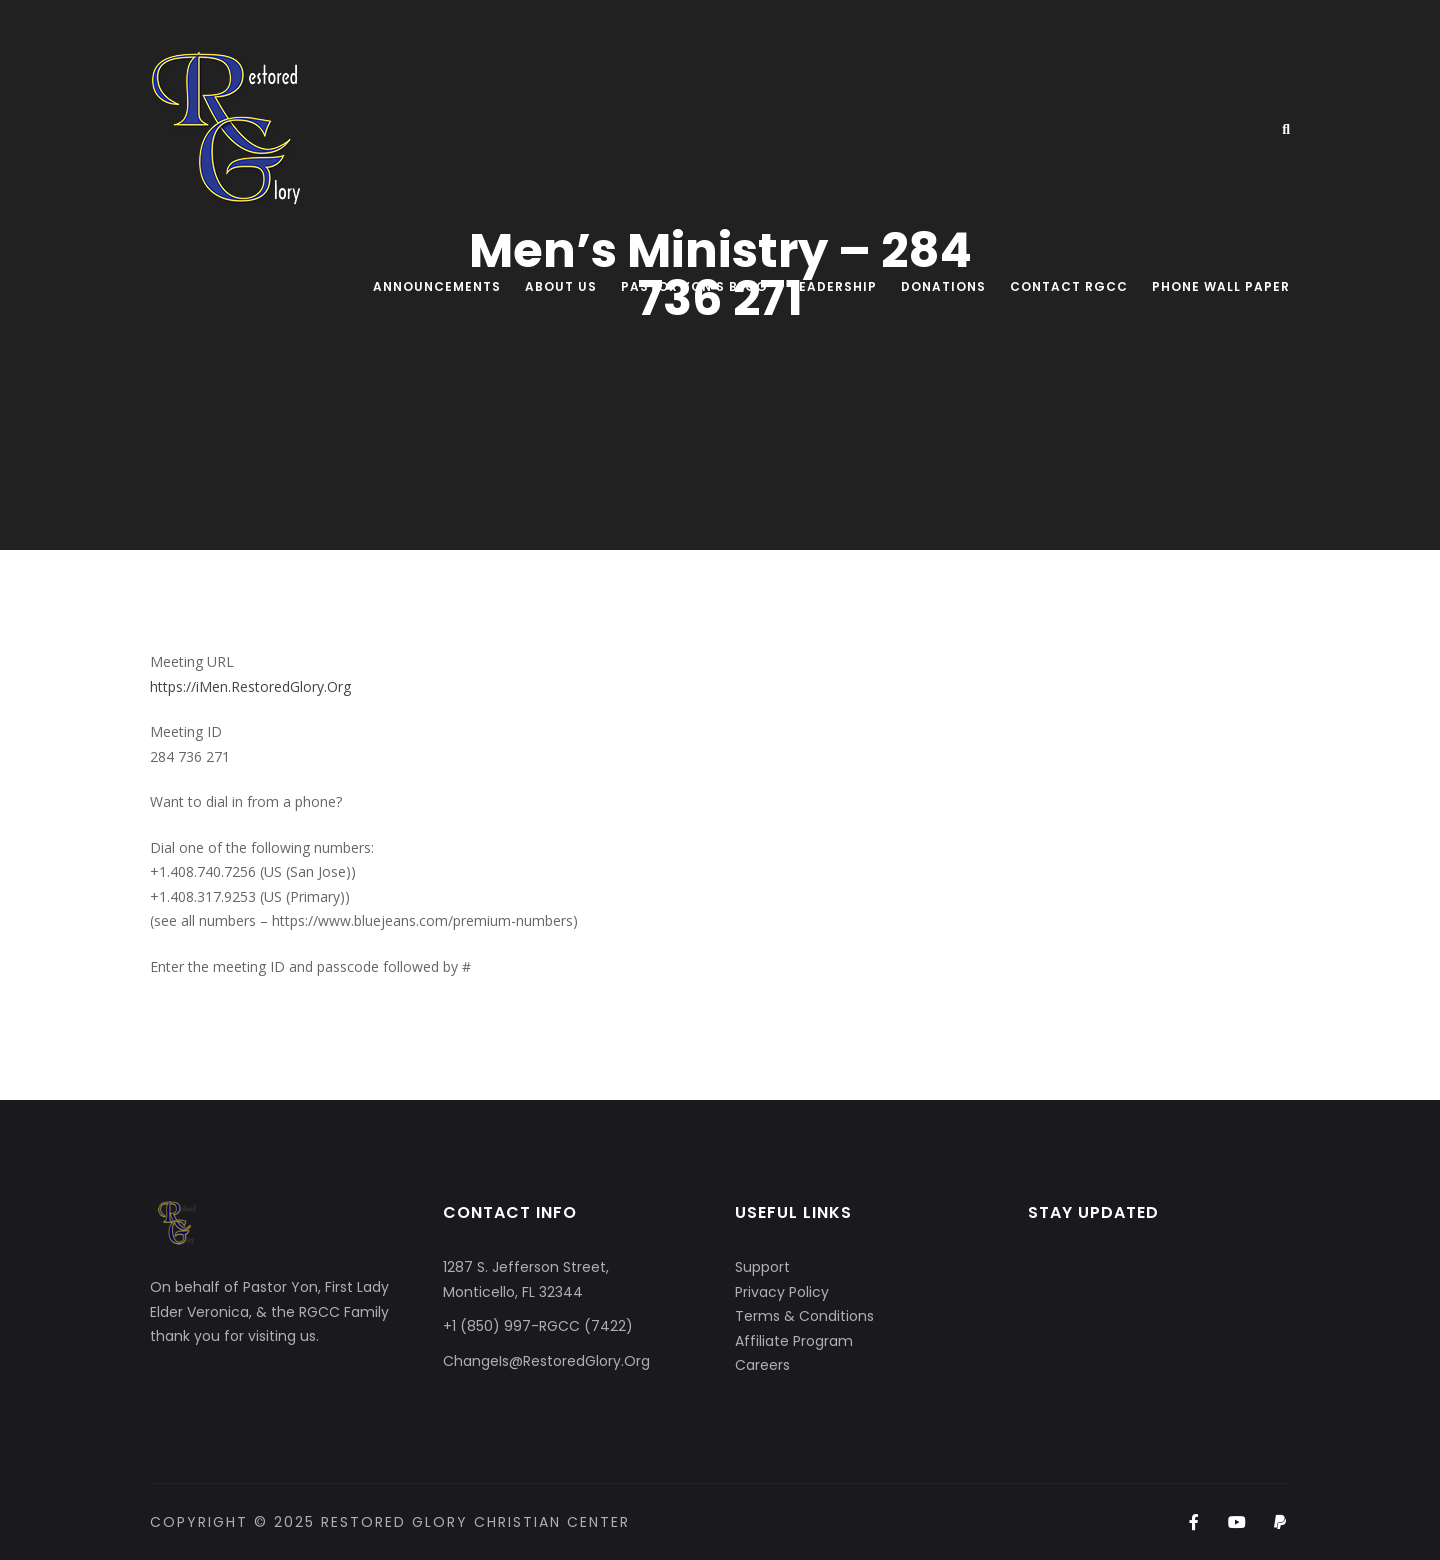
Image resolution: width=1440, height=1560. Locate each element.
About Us (561, 286)
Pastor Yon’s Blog (694, 286)
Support (762, 1267)
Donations (943, 286)
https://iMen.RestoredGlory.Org (250, 686)
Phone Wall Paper (1221, 286)
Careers (762, 1365)
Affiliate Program (794, 1341)
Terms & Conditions (804, 1316)
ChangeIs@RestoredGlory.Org (546, 1361)
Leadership (834, 286)
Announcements (437, 286)
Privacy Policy (782, 1292)
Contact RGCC (1069, 286)
